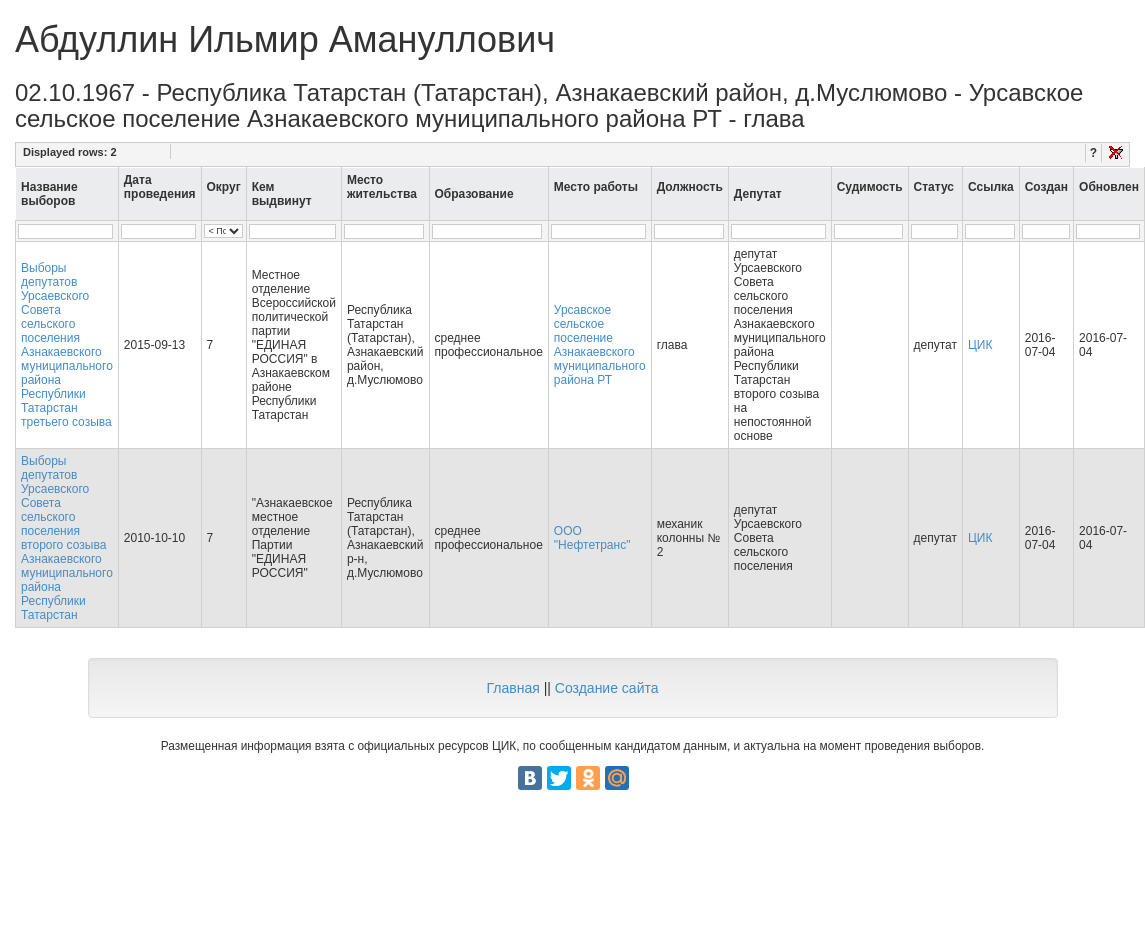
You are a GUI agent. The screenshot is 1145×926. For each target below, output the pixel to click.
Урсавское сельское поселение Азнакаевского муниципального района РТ (600, 345)
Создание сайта (607, 688)
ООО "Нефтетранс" (592, 538)
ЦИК (980, 345)
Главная (512, 688)
